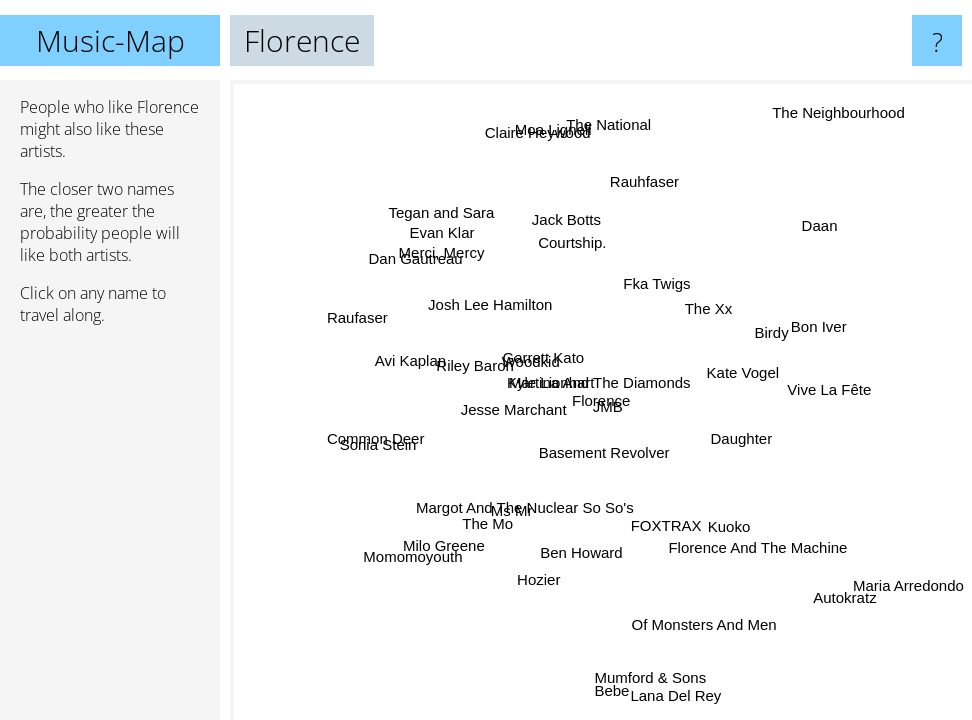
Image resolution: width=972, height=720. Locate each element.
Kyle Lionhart (569, 393)
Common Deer (376, 441)
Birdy (769, 327)
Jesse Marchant (521, 412)
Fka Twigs (655, 283)
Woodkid (530, 362)
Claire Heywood (537, 131)
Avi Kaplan (409, 359)
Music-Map (110, 40)
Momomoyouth (414, 557)
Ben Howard (571, 550)
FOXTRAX (666, 527)
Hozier (533, 577)
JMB (616, 412)
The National (607, 124)
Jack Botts (576, 221)
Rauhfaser (649, 182)
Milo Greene (443, 543)
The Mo (488, 523)
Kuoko (726, 530)
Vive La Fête (827, 386)
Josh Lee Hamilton (491, 305)
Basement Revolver (611, 451)
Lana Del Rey (674, 697)
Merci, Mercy (441, 253)
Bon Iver (811, 315)
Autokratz (843, 597)
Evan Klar (443, 232)
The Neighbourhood (835, 108)
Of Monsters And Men (699, 626)
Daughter (743, 434)
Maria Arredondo (908, 584)
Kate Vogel (744, 373)
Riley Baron (476, 369)
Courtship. (571, 242)
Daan (818, 225)
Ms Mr (510, 507)
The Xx (704, 304)
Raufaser (359, 318)
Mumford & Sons (642, 679)
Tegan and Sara (441, 212)
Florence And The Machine (765, 537)
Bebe (611, 688)
